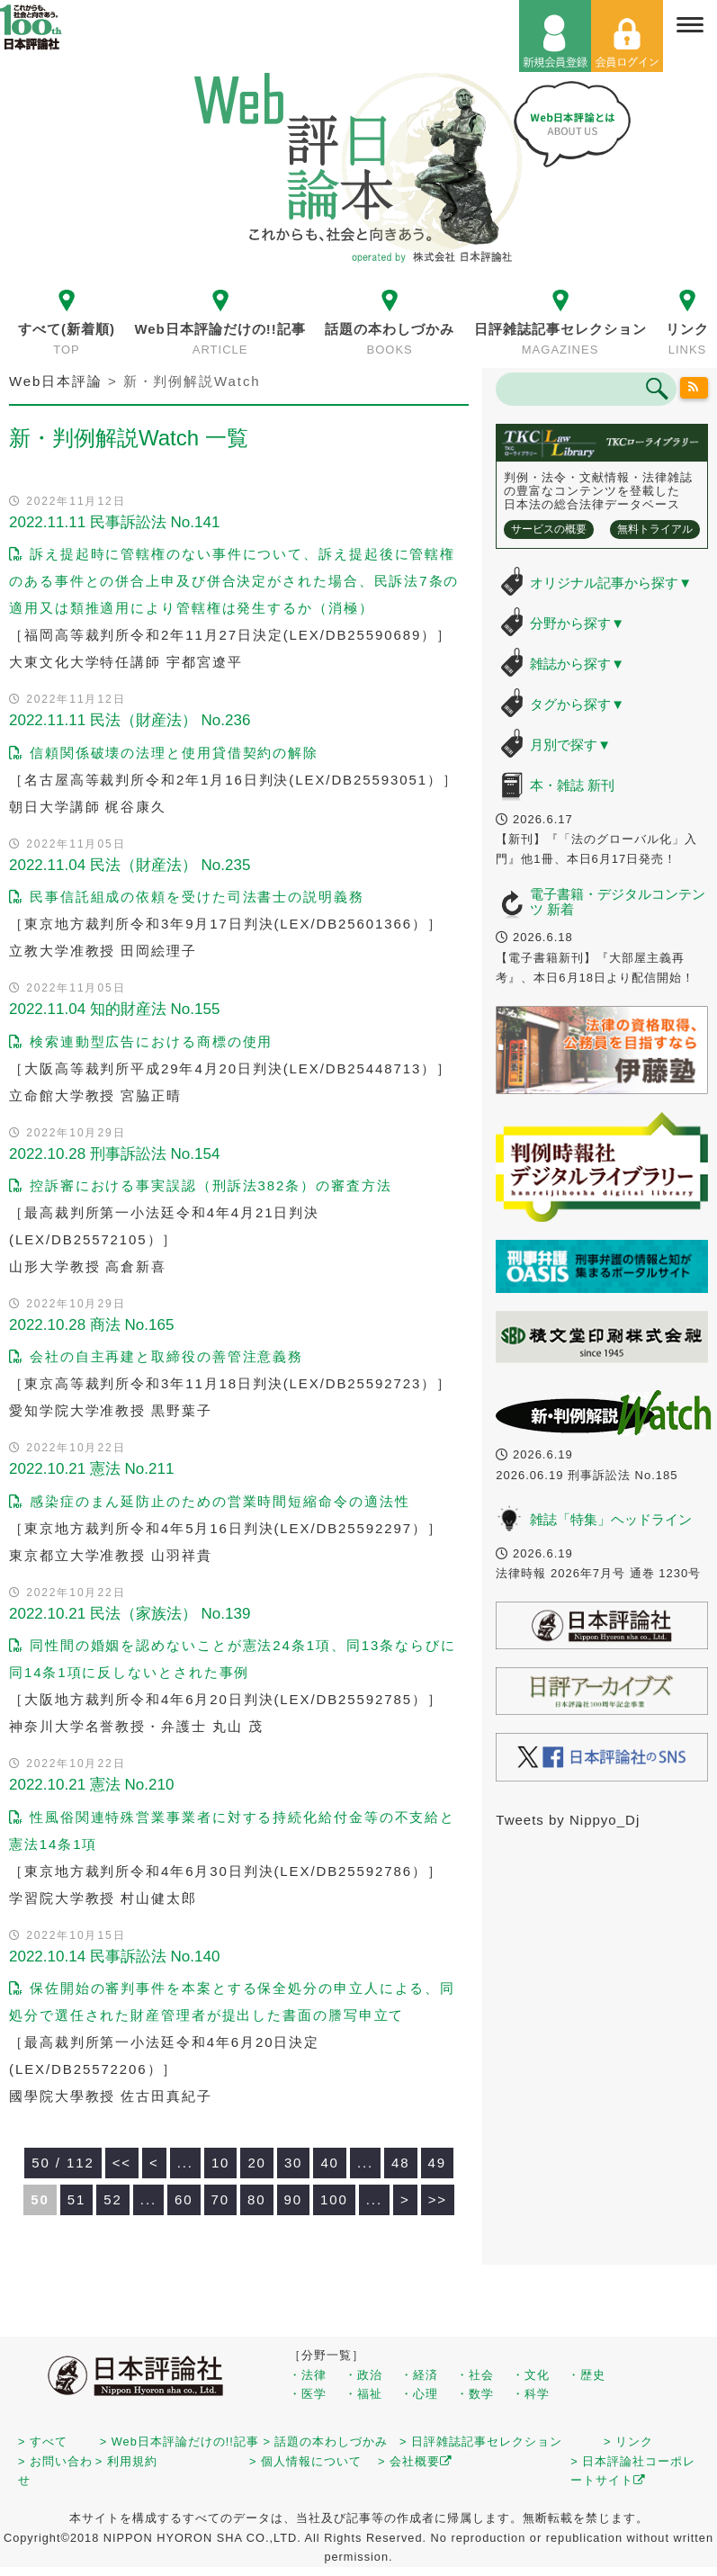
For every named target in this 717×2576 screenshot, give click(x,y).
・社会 (475, 2375)
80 (256, 2199)
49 (437, 2162)
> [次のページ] (405, 2199)
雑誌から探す (577, 663)
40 (329, 2162)
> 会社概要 (415, 2461)
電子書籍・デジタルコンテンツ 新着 (617, 901)
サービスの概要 (549, 529)
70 (220, 2199)
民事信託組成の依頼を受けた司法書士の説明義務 (186, 896)
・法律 (308, 2375)
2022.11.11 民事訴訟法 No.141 (114, 522)
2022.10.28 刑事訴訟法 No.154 (114, 1153)
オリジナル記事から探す (611, 582)
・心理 (419, 2394)
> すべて (42, 2441)
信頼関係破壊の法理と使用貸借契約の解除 (163, 752)
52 (112, 2199)
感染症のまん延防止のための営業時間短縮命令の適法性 (209, 1501)
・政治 (363, 2375)
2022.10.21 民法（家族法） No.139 (129, 1613)
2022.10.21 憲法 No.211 (91, 1468)
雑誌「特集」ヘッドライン (611, 1519)
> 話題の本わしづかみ (326, 2441)
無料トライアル (655, 529)
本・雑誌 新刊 (572, 785)
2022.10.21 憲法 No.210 (91, 1784)
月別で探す (570, 744)
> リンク (628, 2441)
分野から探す (577, 623)
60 (184, 2199)
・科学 (531, 2394)
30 (293, 2162)
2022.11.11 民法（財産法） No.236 (129, 720)
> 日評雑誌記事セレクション (480, 2441)
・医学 (308, 2394)
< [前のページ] (154, 2162)
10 (220, 2162)
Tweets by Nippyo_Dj (568, 1819)
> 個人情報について (305, 2461)
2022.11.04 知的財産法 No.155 (114, 1009)
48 (400, 2162)
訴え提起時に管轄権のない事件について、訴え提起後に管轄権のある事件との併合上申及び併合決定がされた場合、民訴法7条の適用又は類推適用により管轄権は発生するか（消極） (234, 580)
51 (76, 2199)
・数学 (475, 2394)
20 (256, 2162)
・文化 (531, 2375)
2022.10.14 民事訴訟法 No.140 (114, 1956)
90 (293, 2199)
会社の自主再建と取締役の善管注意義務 (156, 1356)
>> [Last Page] (437, 2199)
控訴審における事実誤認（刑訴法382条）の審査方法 (200, 1185)
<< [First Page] (121, 2162)
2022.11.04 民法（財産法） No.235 (129, 865)
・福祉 (363, 2394)
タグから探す (577, 704)
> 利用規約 (126, 2461)
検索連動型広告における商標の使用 (141, 1041)
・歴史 (586, 2375)
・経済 (419, 2375)
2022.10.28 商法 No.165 (91, 1324)
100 (334, 2199)
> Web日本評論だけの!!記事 (179, 2441)
